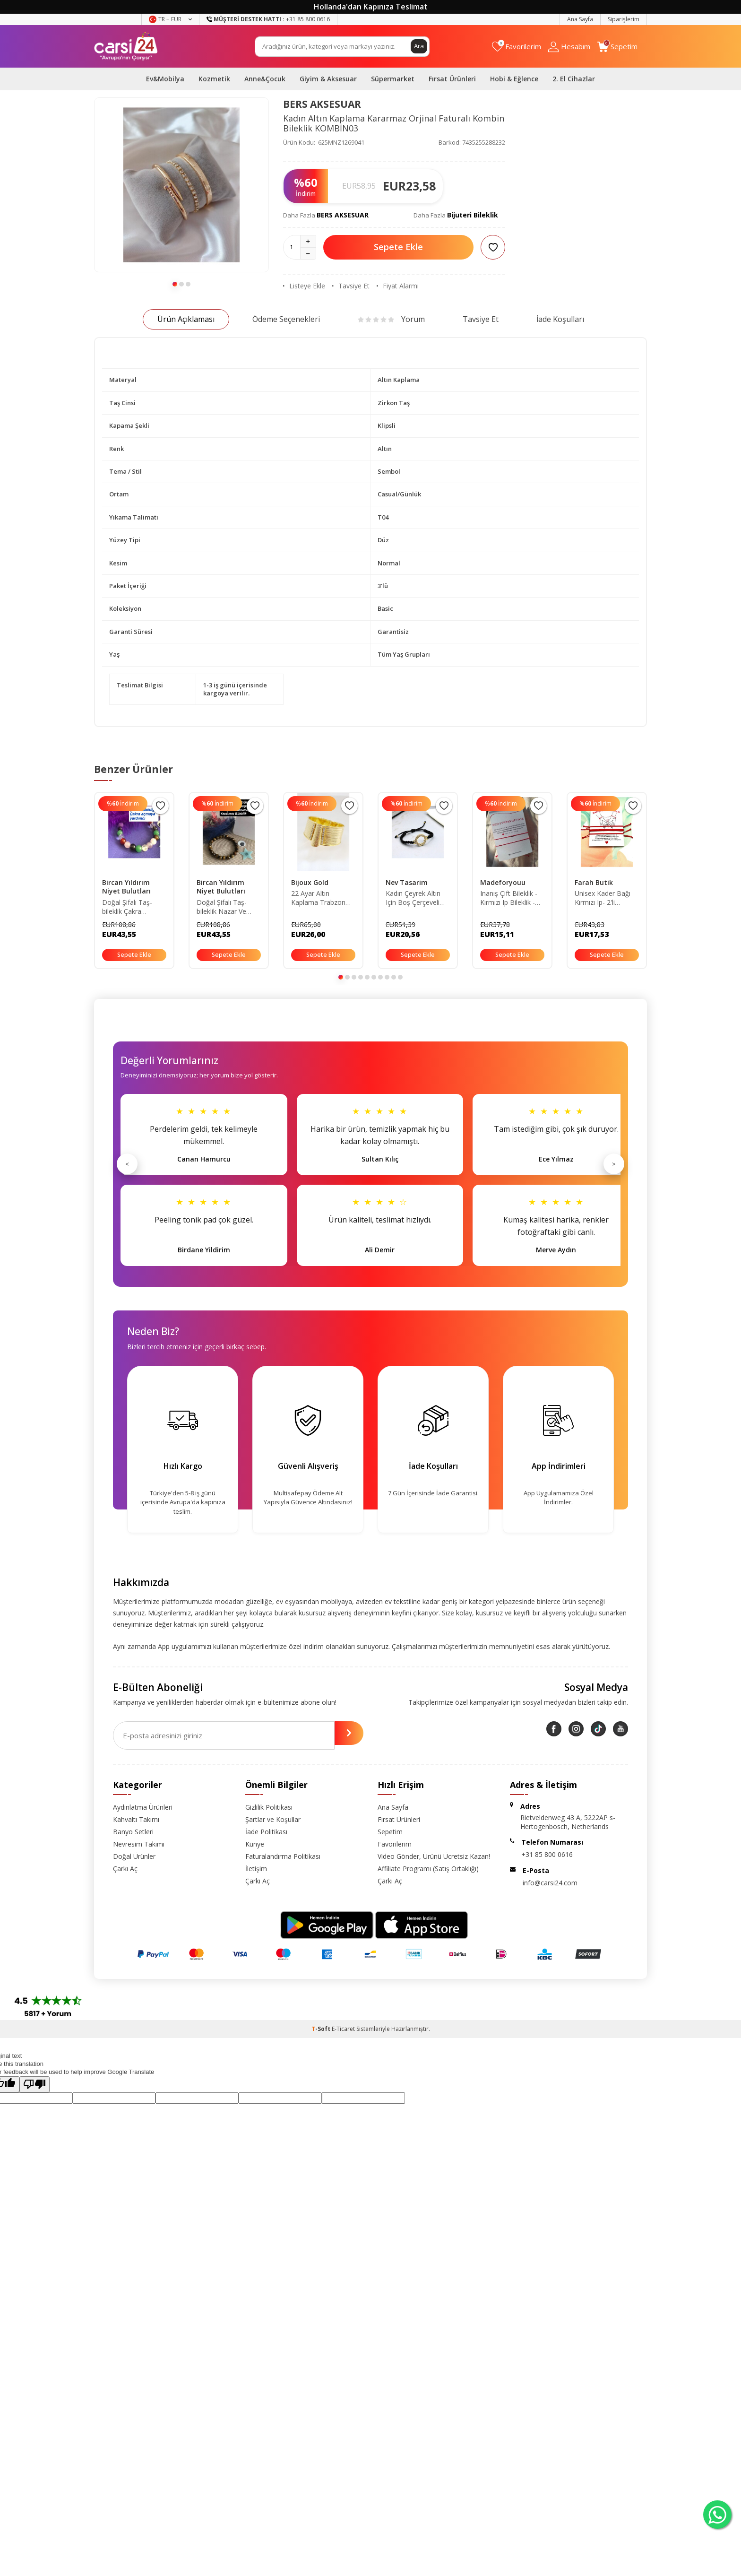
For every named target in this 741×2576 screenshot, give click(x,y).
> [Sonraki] (614, 1164)
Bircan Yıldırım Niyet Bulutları (126, 887)
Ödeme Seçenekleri (286, 319)
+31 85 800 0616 (547, 1854)
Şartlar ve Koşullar (273, 1819)
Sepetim (390, 1831)
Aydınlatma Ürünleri (142, 1807)
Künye (254, 1843)
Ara (419, 46)
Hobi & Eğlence (514, 78)
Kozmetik (214, 78)
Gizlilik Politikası (269, 1807)
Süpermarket (392, 78)
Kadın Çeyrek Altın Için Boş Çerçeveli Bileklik (413, 898)
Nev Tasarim (407, 882)
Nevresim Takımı (138, 1843)
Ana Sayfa (580, 19)
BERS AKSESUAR (322, 104)
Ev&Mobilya (165, 78)
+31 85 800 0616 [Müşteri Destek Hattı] (268, 19)
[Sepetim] (617, 46)
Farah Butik (594, 882)
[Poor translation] (34, 2084)
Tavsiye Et (351, 286)
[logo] (126, 46)
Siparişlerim (623, 19)
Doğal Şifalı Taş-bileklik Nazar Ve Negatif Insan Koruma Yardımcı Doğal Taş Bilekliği (225, 907)
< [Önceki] (127, 1164)
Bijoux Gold (309, 882)
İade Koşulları (560, 319)
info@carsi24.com (550, 1882)
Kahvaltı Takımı (136, 1819)
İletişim (256, 1868)
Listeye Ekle (304, 286)
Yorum (391, 319)
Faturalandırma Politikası (282, 1856)
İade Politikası (266, 1831)
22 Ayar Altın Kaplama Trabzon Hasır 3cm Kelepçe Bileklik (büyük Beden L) (323, 898)
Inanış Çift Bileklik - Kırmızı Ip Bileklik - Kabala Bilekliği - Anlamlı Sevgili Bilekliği (508, 898)
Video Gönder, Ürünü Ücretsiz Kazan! (434, 1856)
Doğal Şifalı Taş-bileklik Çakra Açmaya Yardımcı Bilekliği (128, 907)
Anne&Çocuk (264, 78)
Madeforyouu (503, 882)
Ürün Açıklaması (186, 319)
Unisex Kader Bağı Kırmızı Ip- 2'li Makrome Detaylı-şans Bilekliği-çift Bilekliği (602, 898)
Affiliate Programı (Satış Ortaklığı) (428, 1868)
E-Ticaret (343, 2029)
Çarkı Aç (125, 1868)
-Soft (321, 2029)
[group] (181, 185)
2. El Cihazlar (573, 78)
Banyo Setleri (133, 1831)
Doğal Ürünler (134, 1856)
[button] (174, 284)
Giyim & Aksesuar (328, 78)
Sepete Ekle (398, 246)
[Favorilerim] (516, 46)
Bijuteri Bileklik (472, 214)
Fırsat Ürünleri (452, 78)
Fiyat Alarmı (398, 286)
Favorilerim (395, 1843)
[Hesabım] (569, 46)
